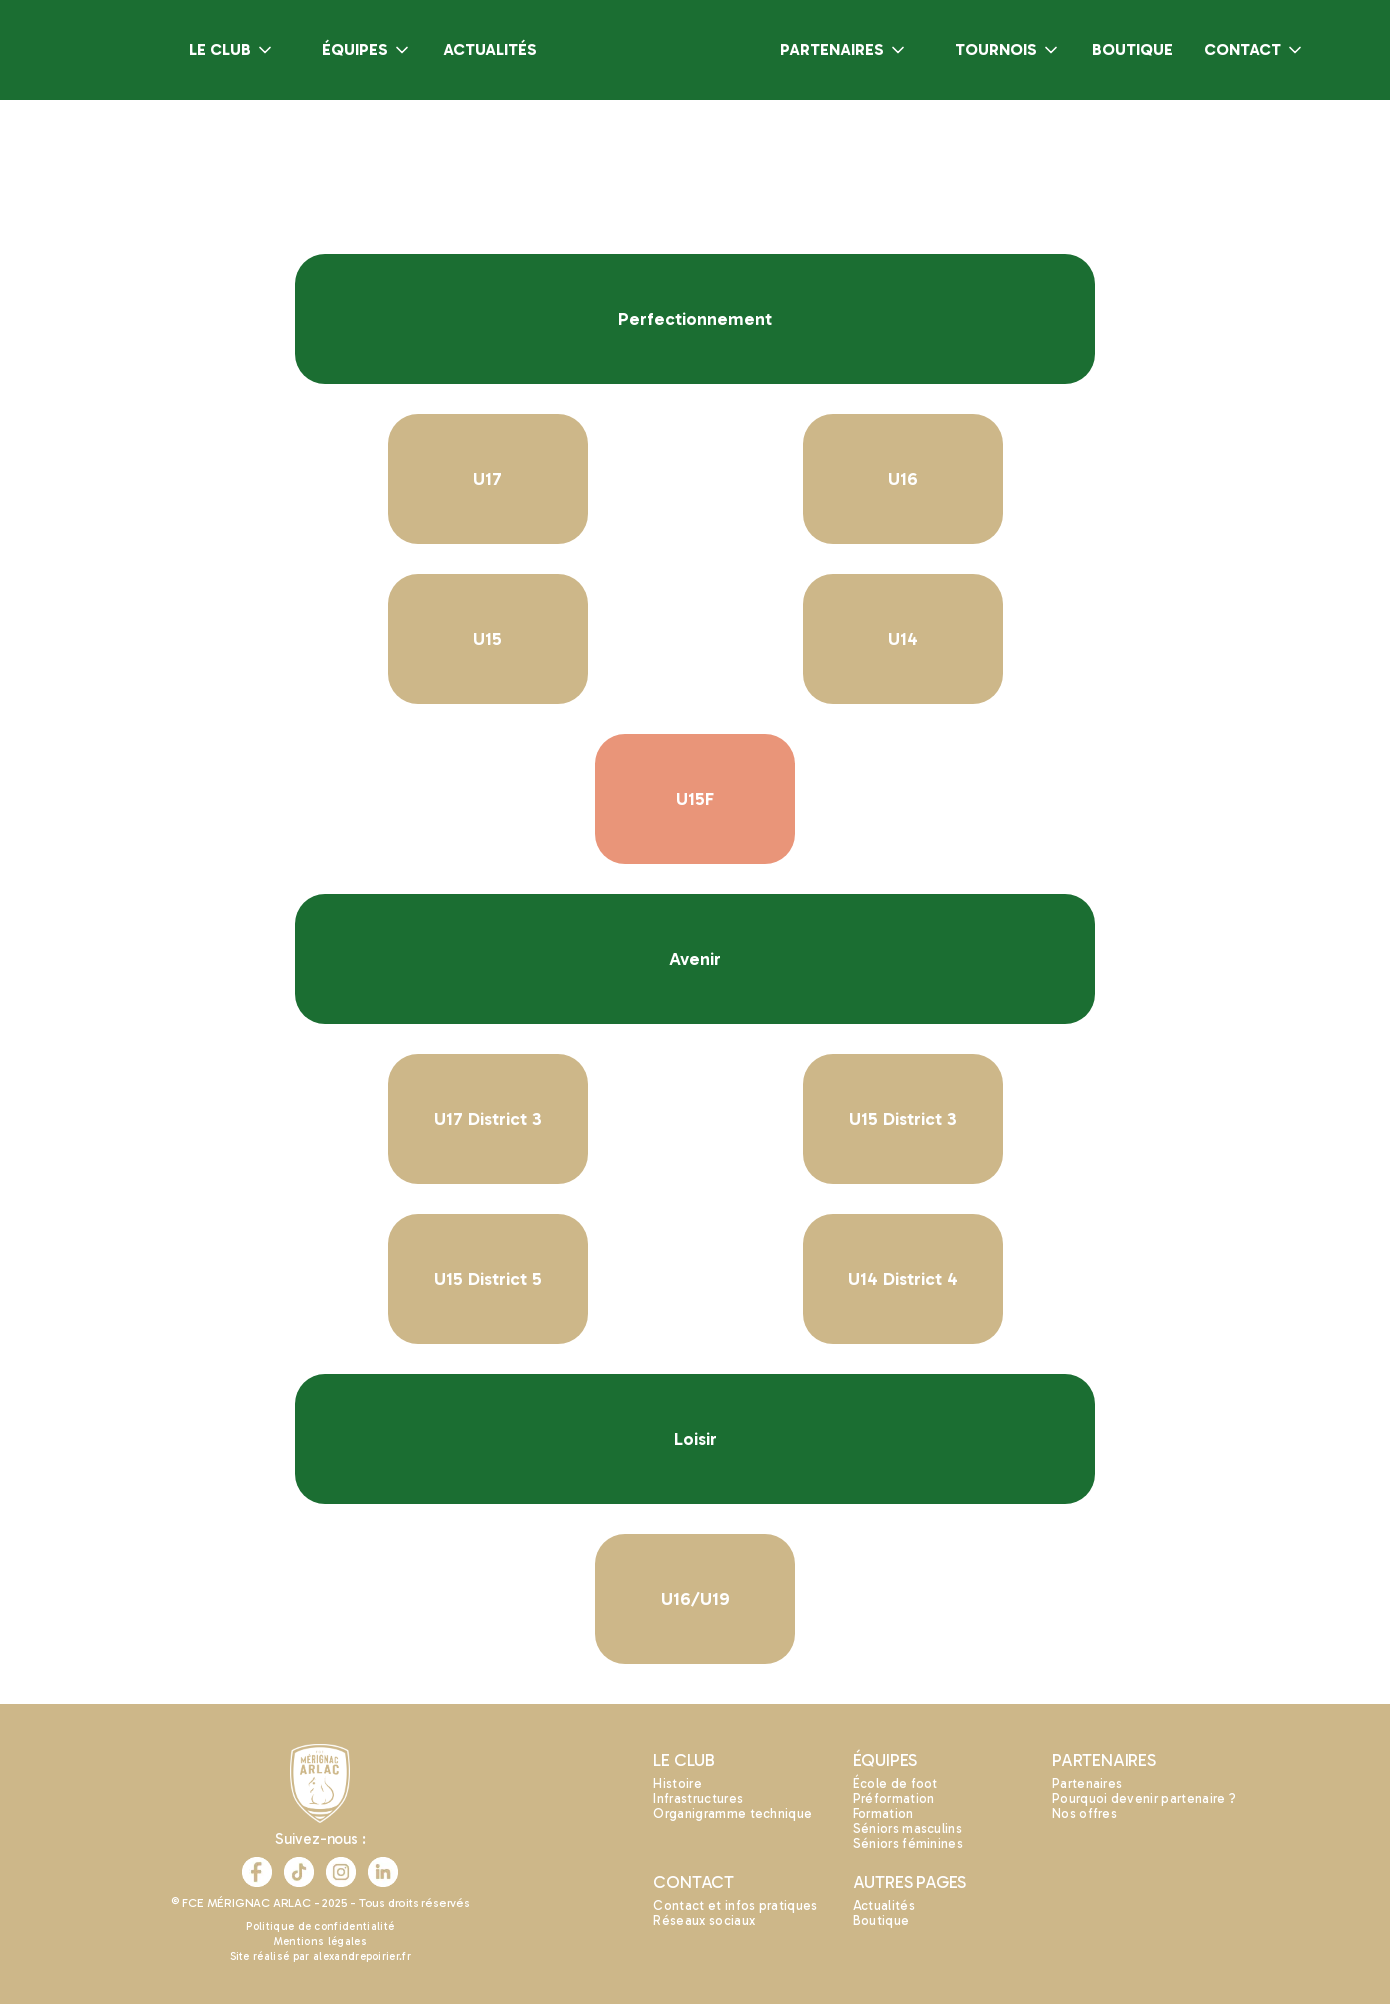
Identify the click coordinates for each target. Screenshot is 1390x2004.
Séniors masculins (907, 1828)
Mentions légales (320, 1941)
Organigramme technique (732, 1813)
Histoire (677, 1783)
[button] (232, 50)
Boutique (881, 1920)
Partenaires (1087, 1783)
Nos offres (1084, 1813)
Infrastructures (698, 1798)
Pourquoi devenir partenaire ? (1144, 1798)
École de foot (895, 1783)
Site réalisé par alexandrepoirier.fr (321, 1956)
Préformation (894, 1798)
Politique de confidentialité (320, 1926)
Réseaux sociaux (704, 1920)
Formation (883, 1813)
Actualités (884, 1905)
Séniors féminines (908, 1843)
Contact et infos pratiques (735, 1905)
